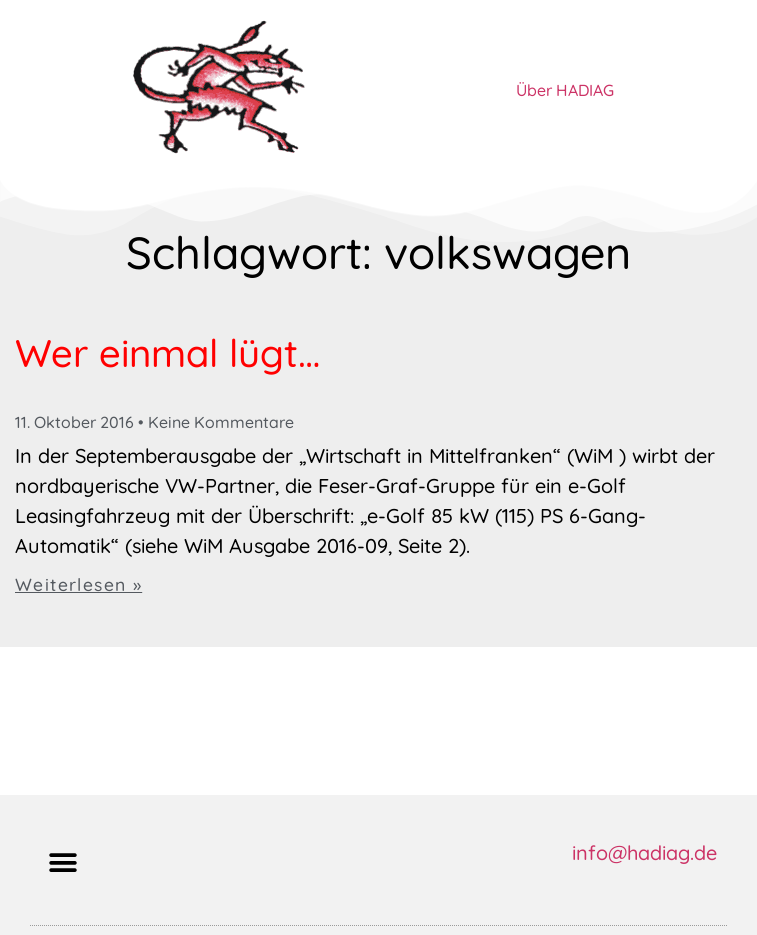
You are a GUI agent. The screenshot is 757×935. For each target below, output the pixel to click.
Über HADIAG (565, 90)
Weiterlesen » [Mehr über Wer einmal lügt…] (78, 584)
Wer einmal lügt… (167, 353)
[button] (62, 862)
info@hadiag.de (644, 852)
